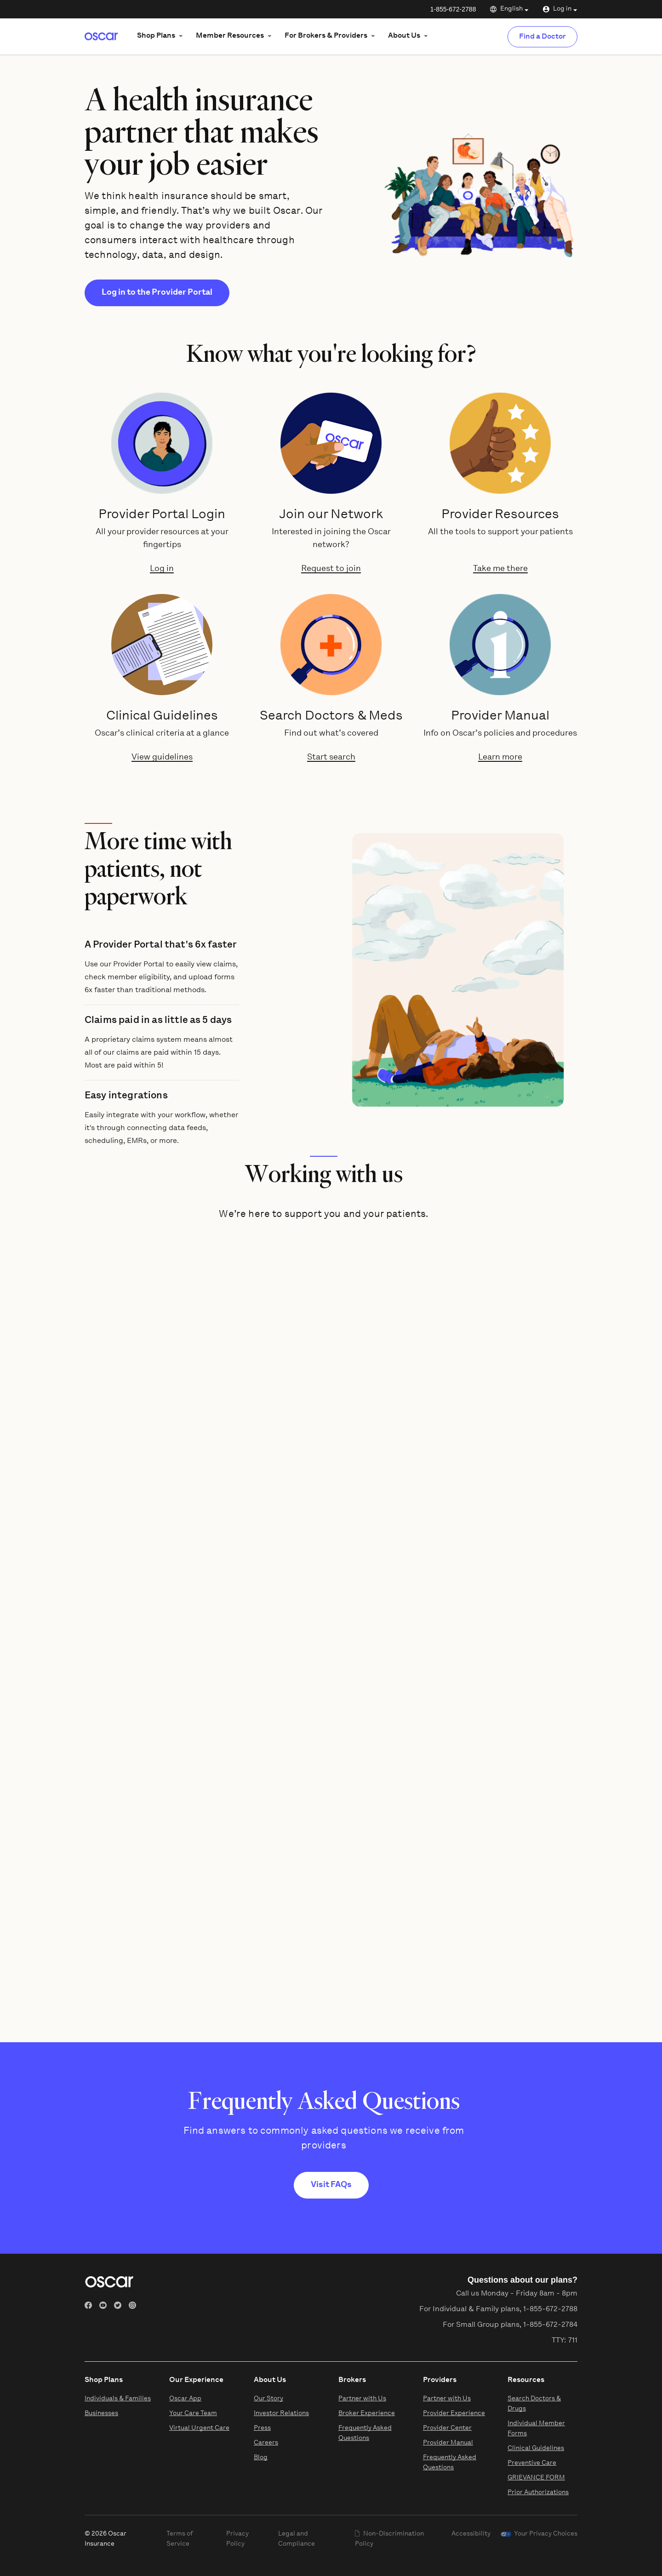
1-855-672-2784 (550, 2325)
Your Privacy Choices (545, 2533)
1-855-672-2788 (453, 9)
